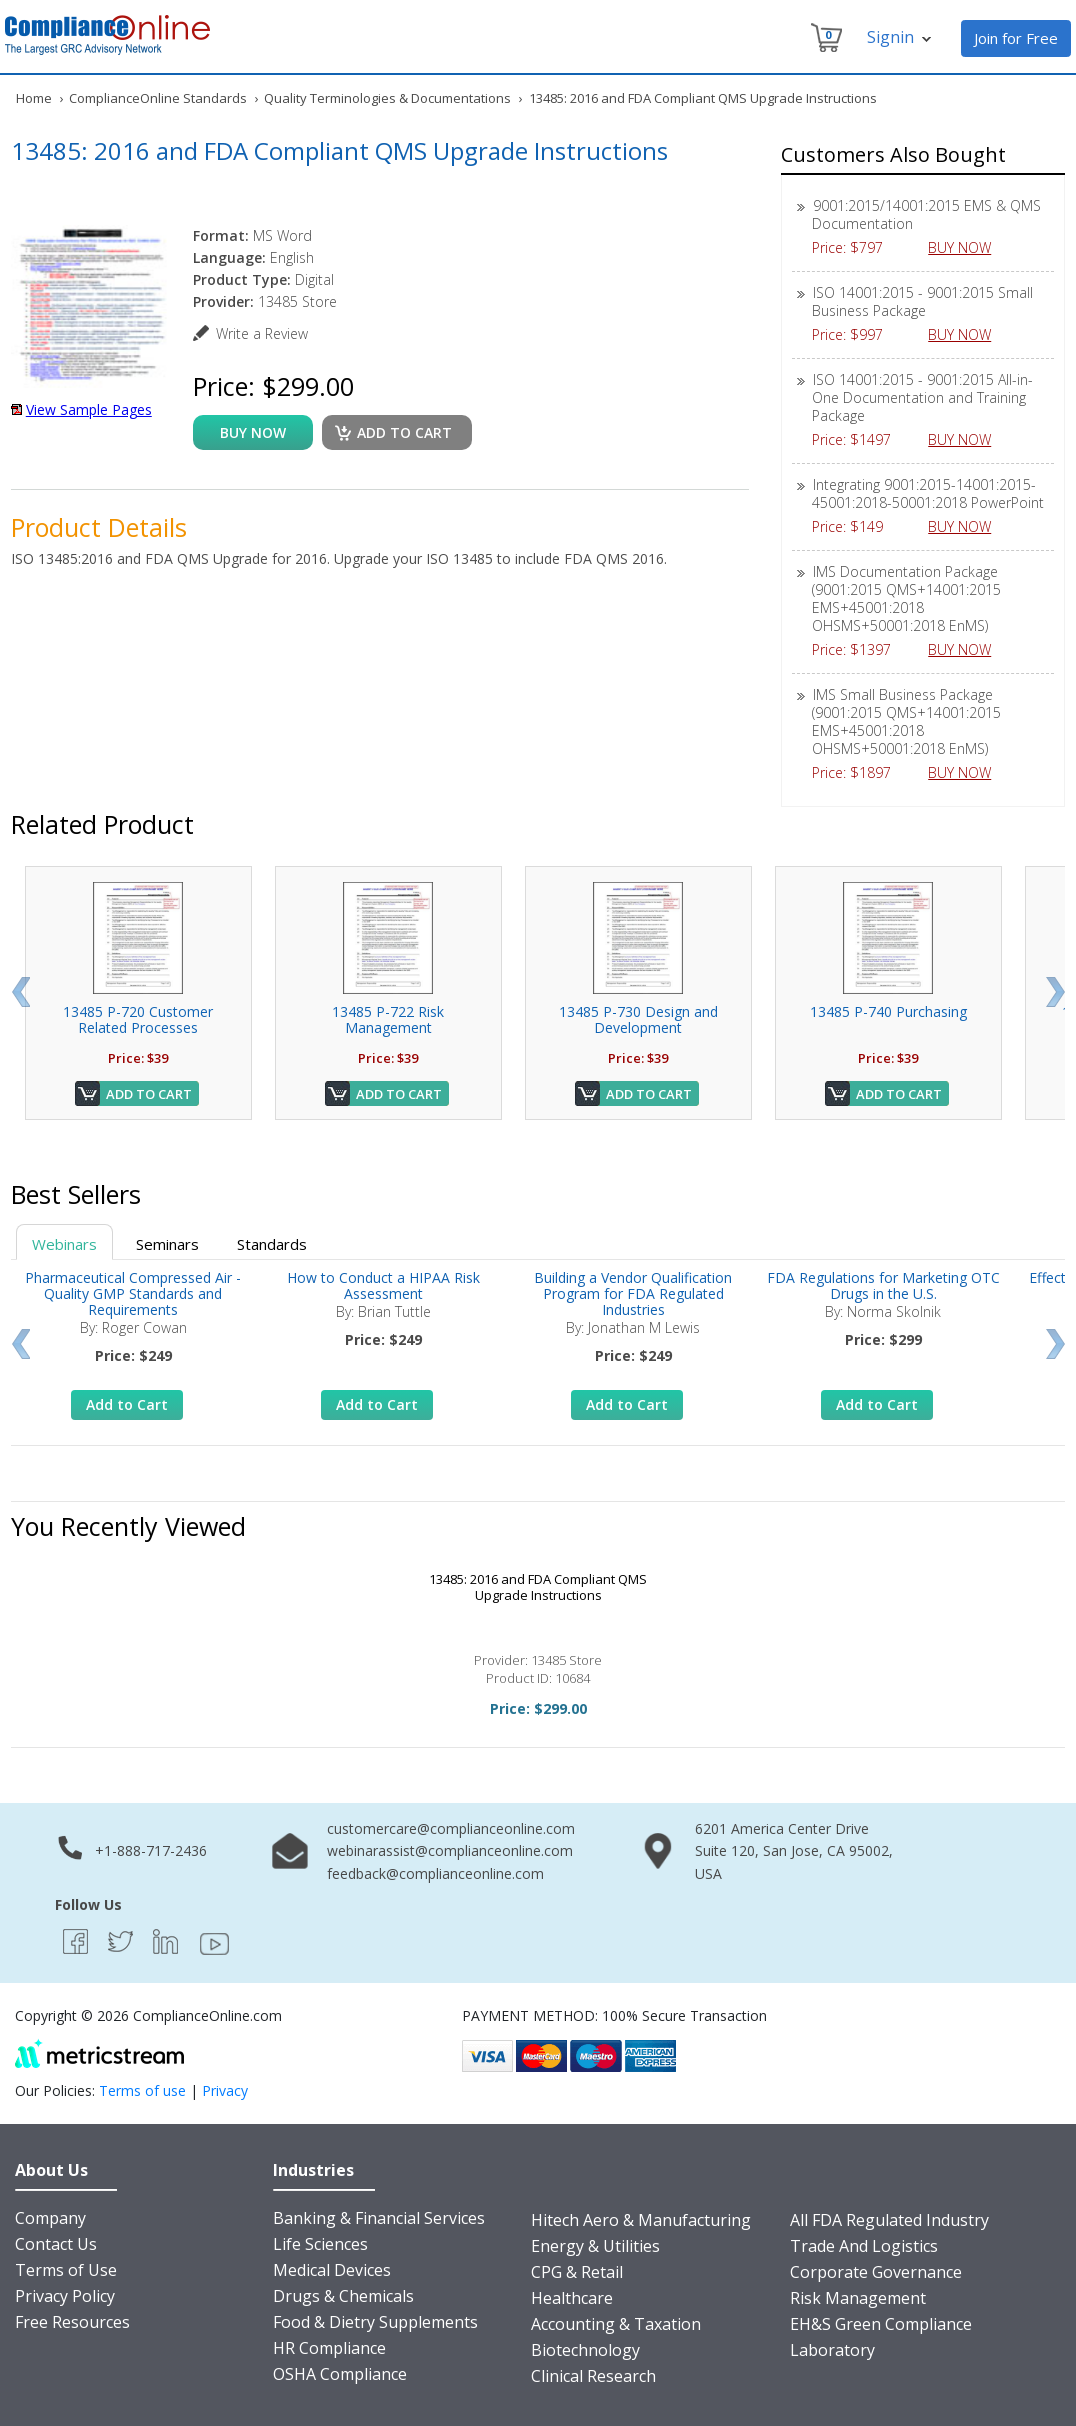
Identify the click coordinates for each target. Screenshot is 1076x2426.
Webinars (64, 1244)
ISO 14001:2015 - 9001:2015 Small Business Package (922, 301)
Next (1055, 992)
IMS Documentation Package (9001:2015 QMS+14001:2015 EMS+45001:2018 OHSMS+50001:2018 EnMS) (906, 598)
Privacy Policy (65, 2296)
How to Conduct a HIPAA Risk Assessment (383, 1285)
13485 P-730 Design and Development (638, 1019)
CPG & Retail (577, 2272)
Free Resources (72, 2322)
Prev (20, 992)
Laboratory (832, 2350)
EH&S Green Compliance (881, 2324)
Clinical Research (593, 2376)
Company (50, 2218)
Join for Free (1016, 38)
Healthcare (572, 2298)
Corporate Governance (876, 2272)
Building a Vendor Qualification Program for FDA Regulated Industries (633, 1293)
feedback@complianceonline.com (435, 1873)
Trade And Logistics (864, 2246)
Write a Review (262, 333)
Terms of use (142, 2090)
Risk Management (858, 2298)
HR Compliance (329, 2348)
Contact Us (56, 2244)
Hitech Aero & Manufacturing (641, 2220)
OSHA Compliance (340, 2374)
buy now (253, 432)
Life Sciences (320, 2244)
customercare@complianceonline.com (451, 1828)
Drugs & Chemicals (343, 2296)
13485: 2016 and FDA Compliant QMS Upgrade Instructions (538, 1587)
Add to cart (404, 432)
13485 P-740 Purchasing (888, 1011)
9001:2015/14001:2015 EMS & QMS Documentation (926, 214)
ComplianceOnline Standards (158, 98)
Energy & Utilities (595, 2246)
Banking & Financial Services (379, 2218)
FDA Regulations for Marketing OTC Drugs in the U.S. (883, 1285)
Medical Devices (332, 2270)
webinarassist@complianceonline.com (450, 1850)
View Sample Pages (89, 409)
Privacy (225, 2090)
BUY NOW (967, 247)
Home (34, 98)
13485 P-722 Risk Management (388, 1019)
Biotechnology (585, 2350)
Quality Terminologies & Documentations (387, 98)
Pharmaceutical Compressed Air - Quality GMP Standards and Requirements (133, 1293)
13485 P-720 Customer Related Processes (138, 1019)
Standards (272, 1244)
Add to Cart (149, 1094)
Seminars (167, 1244)
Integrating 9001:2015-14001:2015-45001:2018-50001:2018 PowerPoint (928, 493)
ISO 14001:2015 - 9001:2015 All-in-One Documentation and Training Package (922, 397)
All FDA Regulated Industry (889, 2220)
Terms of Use (66, 2270)
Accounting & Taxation (616, 2324)
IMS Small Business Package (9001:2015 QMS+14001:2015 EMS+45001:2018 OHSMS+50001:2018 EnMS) (906, 721)
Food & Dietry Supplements (375, 2322)
